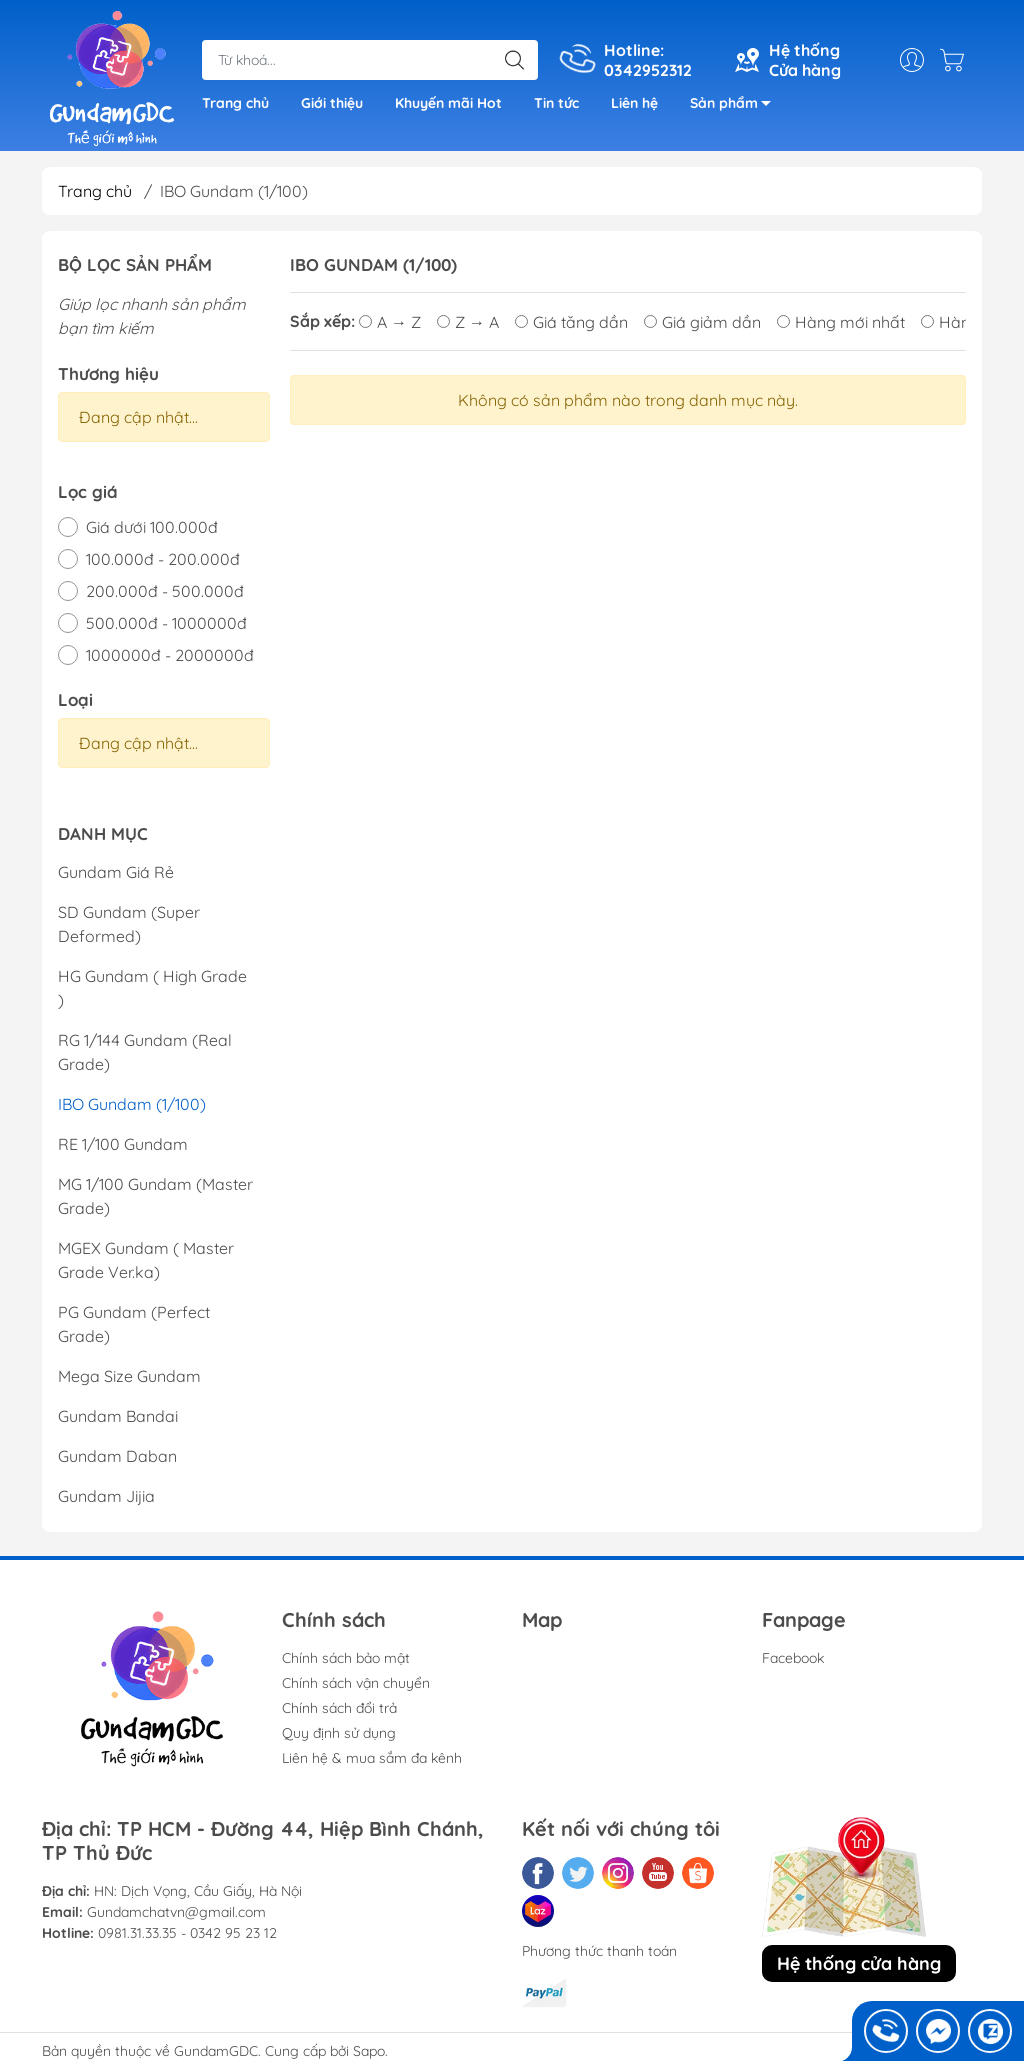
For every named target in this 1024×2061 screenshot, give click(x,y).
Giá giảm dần (702, 321)
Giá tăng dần (571, 321)
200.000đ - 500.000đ (165, 591)
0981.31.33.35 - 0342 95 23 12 (187, 1933)
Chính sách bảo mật (346, 1658)
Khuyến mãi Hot (448, 103)
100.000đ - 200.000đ (163, 559)
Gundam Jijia (106, 1496)
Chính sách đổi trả (339, 1708)
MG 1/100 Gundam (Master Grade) (155, 1196)
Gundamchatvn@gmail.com (176, 1912)
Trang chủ (235, 103)
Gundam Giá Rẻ (116, 872)
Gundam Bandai (118, 1416)
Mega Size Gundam (129, 1376)
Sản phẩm (736, 106)
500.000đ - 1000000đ (166, 623)
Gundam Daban (117, 1456)
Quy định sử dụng (339, 1733)
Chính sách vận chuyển (356, 1683)
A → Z (390, 321)
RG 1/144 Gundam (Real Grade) (145, 1052)
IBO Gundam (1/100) (132, 1104)
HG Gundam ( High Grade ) (152, 988)
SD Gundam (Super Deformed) (129, 924)
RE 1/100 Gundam (123, 1144)
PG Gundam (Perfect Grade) (134, 1324)
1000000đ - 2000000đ (170, 655)
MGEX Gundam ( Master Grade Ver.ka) (146, 1260)
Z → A (468, 321)
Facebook (793, 1658)
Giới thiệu (332, 103)
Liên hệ (634, 103)
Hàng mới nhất (841, 321)
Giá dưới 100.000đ (152, 527)
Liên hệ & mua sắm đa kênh (372, 1758)
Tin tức (556, 103)
